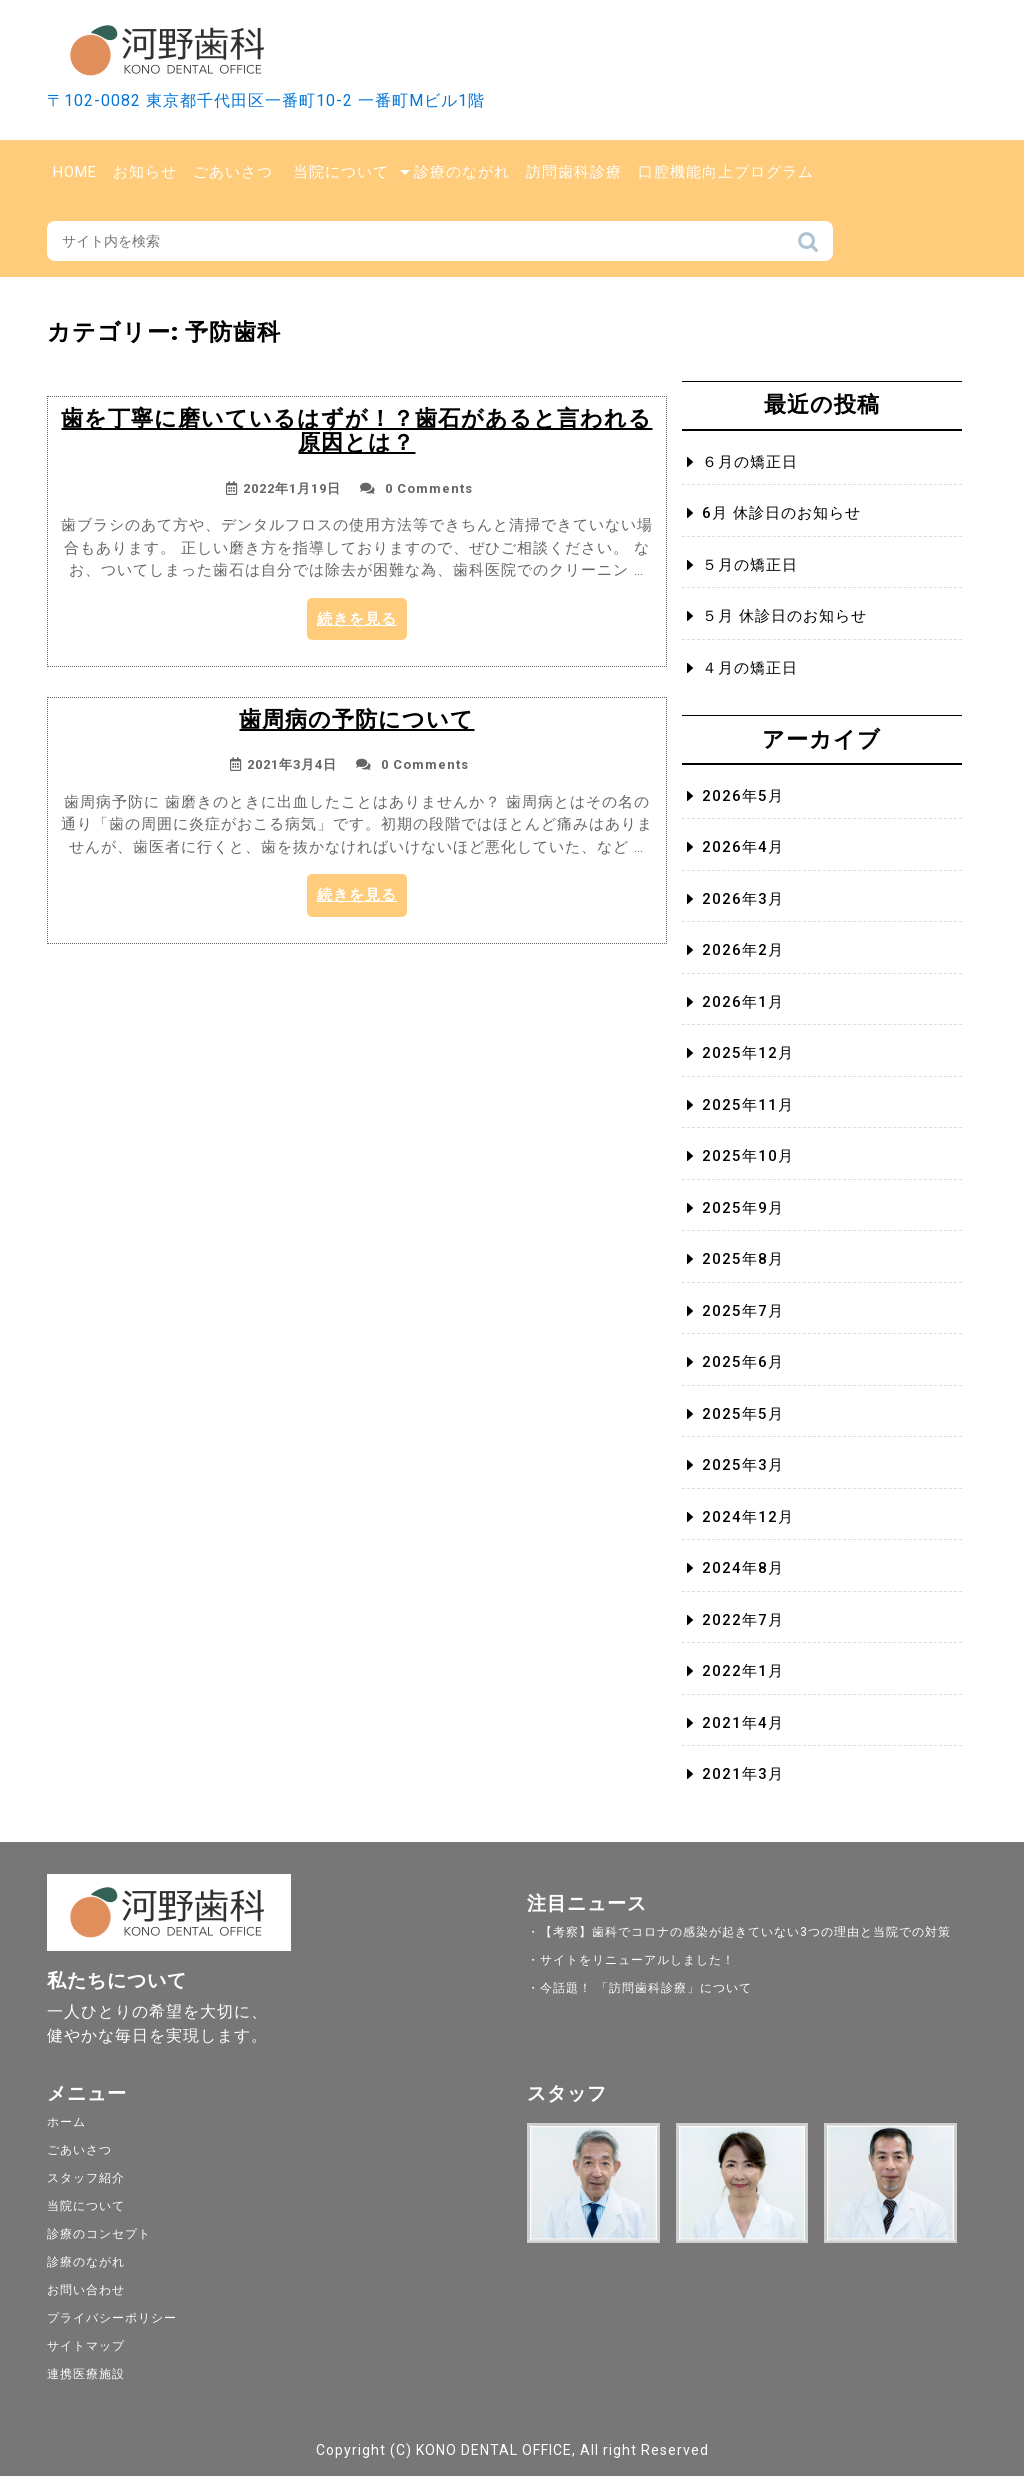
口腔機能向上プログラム (726, 172)
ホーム (66, 2122)
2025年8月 (743, 1259)
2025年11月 (748, 1105)
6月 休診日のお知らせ (781, 513)
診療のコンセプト (99, 2234)
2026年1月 (743, 1002)
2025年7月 (743, 1311)
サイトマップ (86, 2346)
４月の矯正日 (750, 668)
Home (75, 172)
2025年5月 (743, 1414)
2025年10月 (748, 1156)
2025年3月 (743, 1465)
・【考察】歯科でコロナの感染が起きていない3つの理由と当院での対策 (739, 1932)
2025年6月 (743, 1362)
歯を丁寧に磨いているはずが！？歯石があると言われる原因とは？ (356, 430)
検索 (808, 247)
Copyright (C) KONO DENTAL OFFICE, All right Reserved (512, 2450)
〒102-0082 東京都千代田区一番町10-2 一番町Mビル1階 (266, 100)
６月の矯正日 (750, 462)
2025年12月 (748, 1053)
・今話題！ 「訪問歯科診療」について (639, 1988)
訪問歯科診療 (574, 172)
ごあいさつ (233, 172)
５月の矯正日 (750, 565)
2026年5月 (743, 796)
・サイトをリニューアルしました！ (631, 1960)
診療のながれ (462, 172)
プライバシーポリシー (112, 2318)
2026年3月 (743, 899)
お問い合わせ (86, 2290)
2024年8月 (743, 1568)
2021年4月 (743, 1723)
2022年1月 (743, 1671)
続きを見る (362, 624)
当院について (341, 172)
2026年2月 (743, 950)
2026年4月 (743, 847)
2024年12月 (748, 1517)
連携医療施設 (86, 2374)
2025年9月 (743, 1208)
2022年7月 (743, 1620)
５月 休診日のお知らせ (784, 616)
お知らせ (145, 172)
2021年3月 (743, 1774)
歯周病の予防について (356, 719)
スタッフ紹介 (86, 2178)
